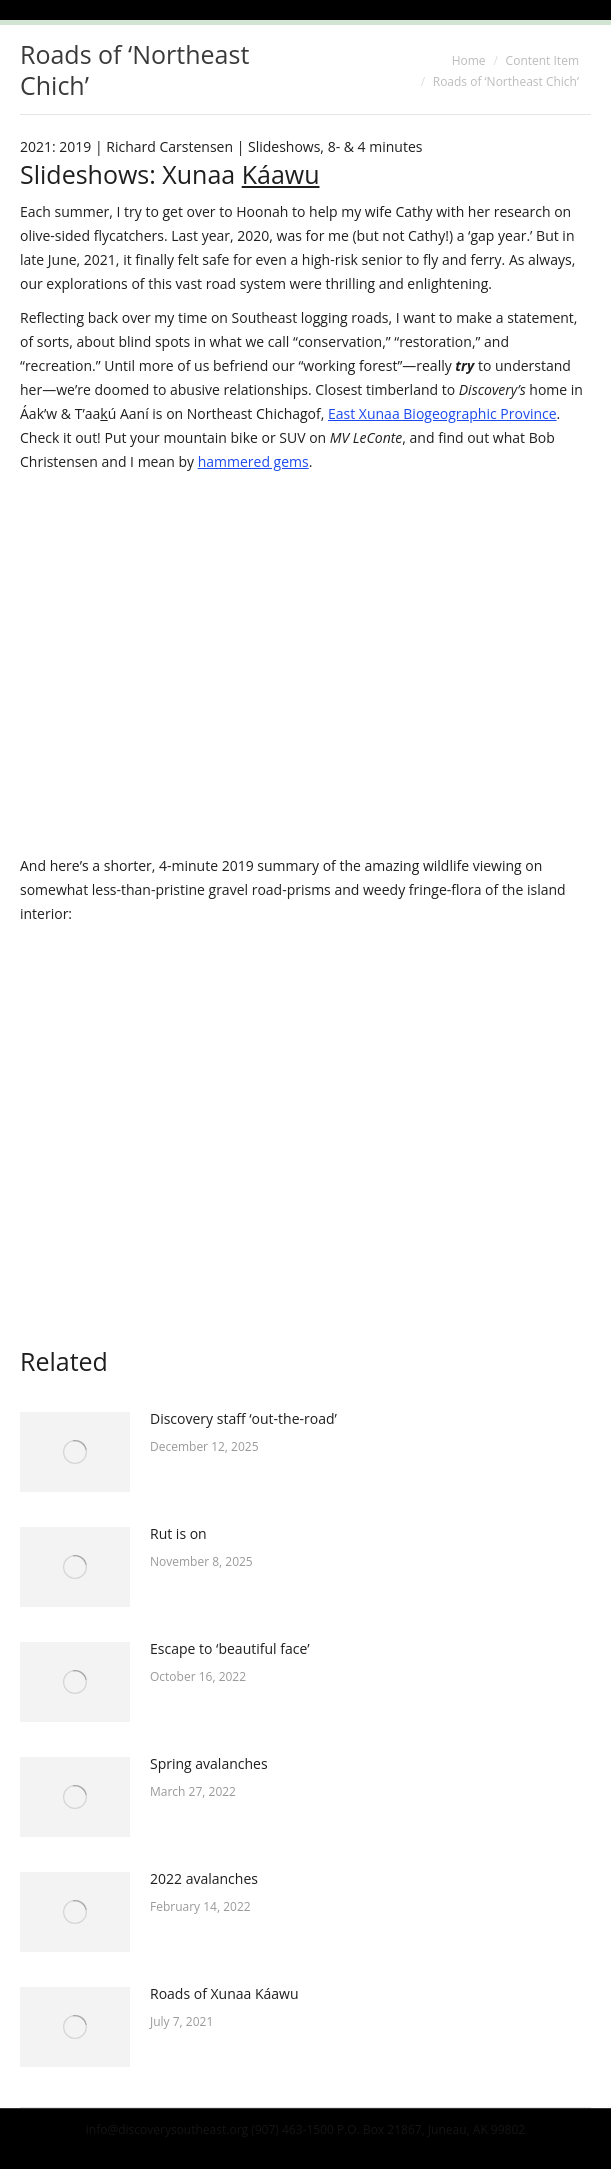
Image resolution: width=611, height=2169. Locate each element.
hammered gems (253, 461)
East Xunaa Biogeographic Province (442, 413)
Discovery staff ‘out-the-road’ (243, 1418)
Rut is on (178, 1533)
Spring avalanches (209, 1763)
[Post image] (75, 1452)
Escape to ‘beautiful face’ (230, 1648)
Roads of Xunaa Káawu (224, 1993)
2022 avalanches (204, 1878)
